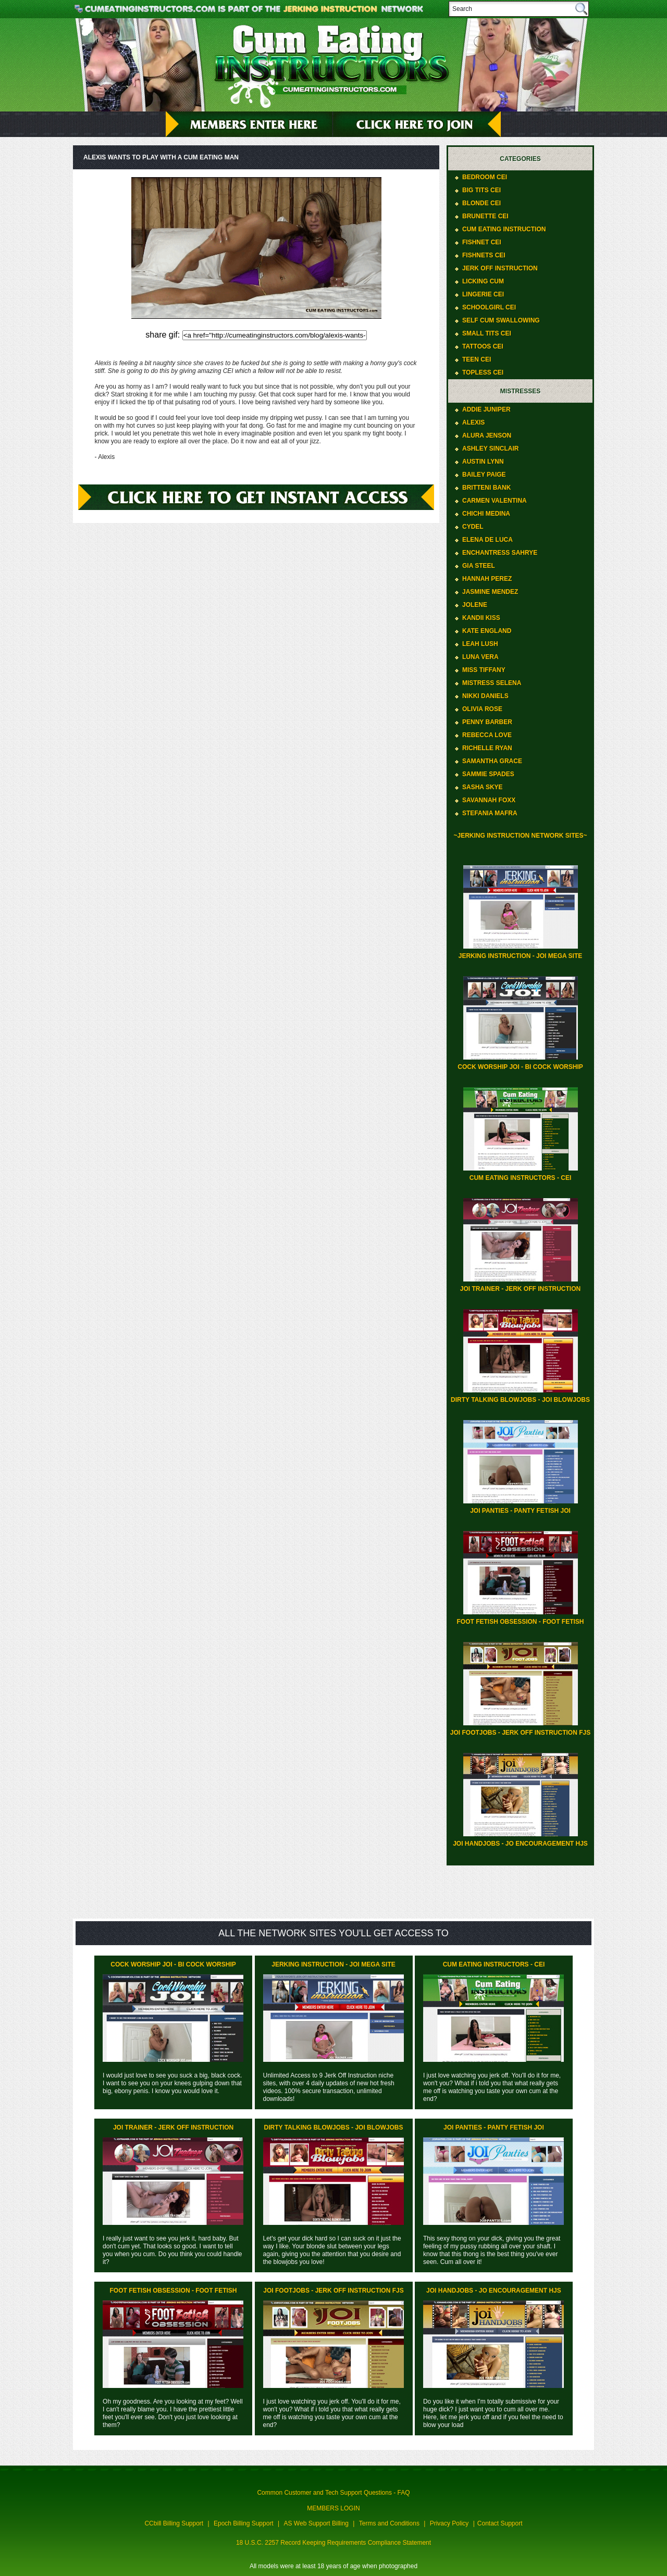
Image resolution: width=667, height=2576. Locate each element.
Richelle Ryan (487, 748)
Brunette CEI (485, 216)
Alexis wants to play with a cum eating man (161, 157)
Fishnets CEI (483, 255)
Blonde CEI (481, 203)
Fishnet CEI (481, 242)
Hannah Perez (487, 578)
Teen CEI (476, 359)
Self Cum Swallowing (501, 320)
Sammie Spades (488, 774)
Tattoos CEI (482, 346)
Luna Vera (480, 657)
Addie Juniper (486, 409)
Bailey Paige (484, 474)
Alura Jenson (486, 435)
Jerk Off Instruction (500, 268)
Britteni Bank (486, 487)
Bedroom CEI (484, 177)
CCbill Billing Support (173, 2523)
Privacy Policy (449, 2523)
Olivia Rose (482, 709)
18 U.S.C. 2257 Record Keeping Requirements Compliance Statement (333, 2542)
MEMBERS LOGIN (333, 2508)
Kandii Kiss (481, 617)
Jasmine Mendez (490, 591)
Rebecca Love (487, 735)
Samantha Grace (492, 761)
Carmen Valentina (494, 500)
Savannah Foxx (488, 800)
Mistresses (520, 391)
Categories (520, 159)
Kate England (486, 630)
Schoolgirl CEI (489, 307)
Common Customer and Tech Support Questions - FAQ (333, 2492)
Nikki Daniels (485, 696)
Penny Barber (487, 722)
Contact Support (500, 2523)
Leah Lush (480, 644)
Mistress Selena (491, 683)
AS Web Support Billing (316, 2523)
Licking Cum (483, 281)
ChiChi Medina (486, 513)
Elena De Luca (487, 539)
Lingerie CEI (483, 294)
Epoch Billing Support (244, 2523)
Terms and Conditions (389, 2523)
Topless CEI (482, 372)
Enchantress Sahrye (499, 552)
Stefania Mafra (489, 813)
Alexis (473, 422)
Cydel (473, 526)
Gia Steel (478, 565)
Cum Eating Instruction (504, 229)
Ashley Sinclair (490, 448)
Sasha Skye (482, 787)
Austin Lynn (483, 461)
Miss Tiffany (483, 670)
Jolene (474, 604)
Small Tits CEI (486, 333)
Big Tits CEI (481, 190)
